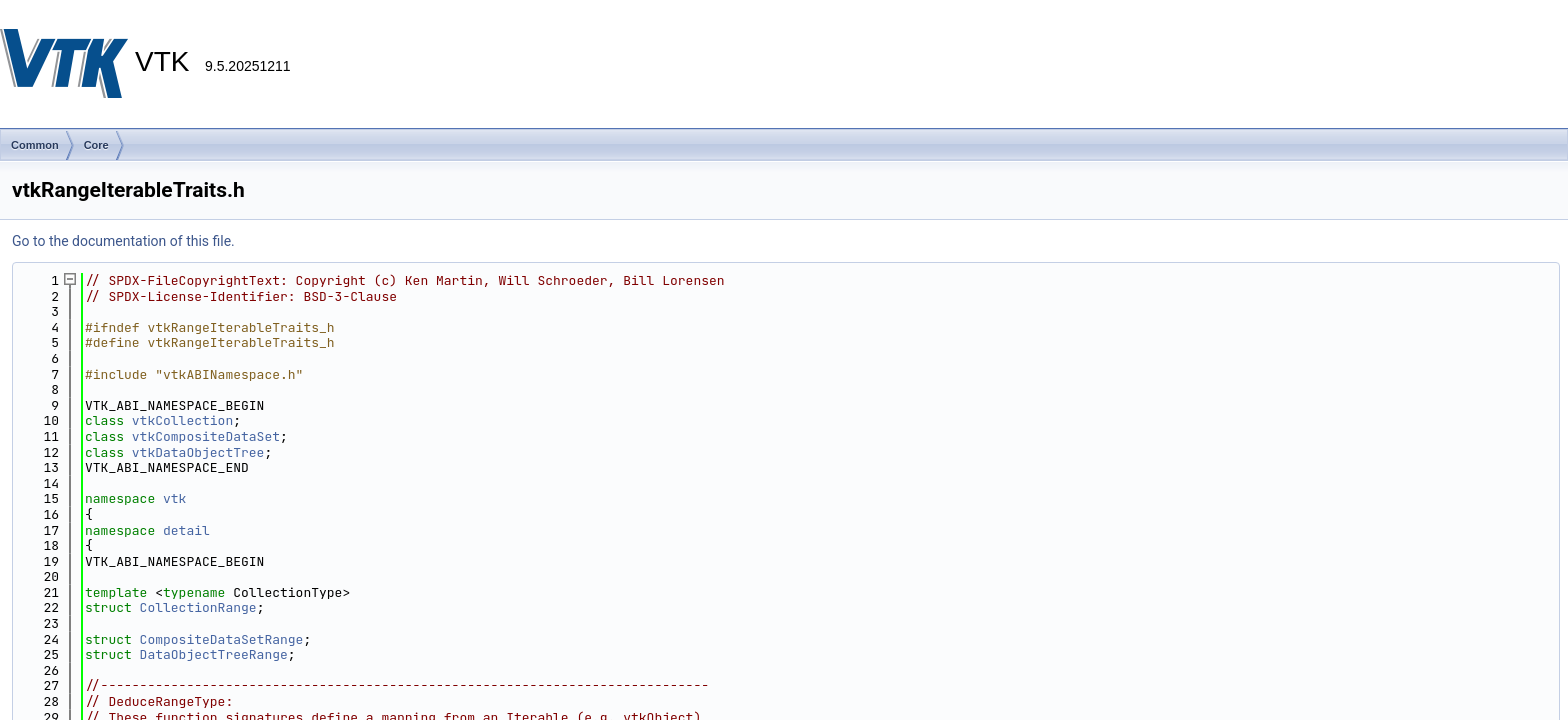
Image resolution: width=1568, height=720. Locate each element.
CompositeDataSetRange (222, 639)
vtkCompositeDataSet (206, 436)
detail (186, 530)
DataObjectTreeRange (214, 654)
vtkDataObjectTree (198, 452)
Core (96, 145)
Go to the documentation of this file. (123, 241)
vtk (174, 498)
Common (35, 145)
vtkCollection (182, 420)
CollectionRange (198, 607)
